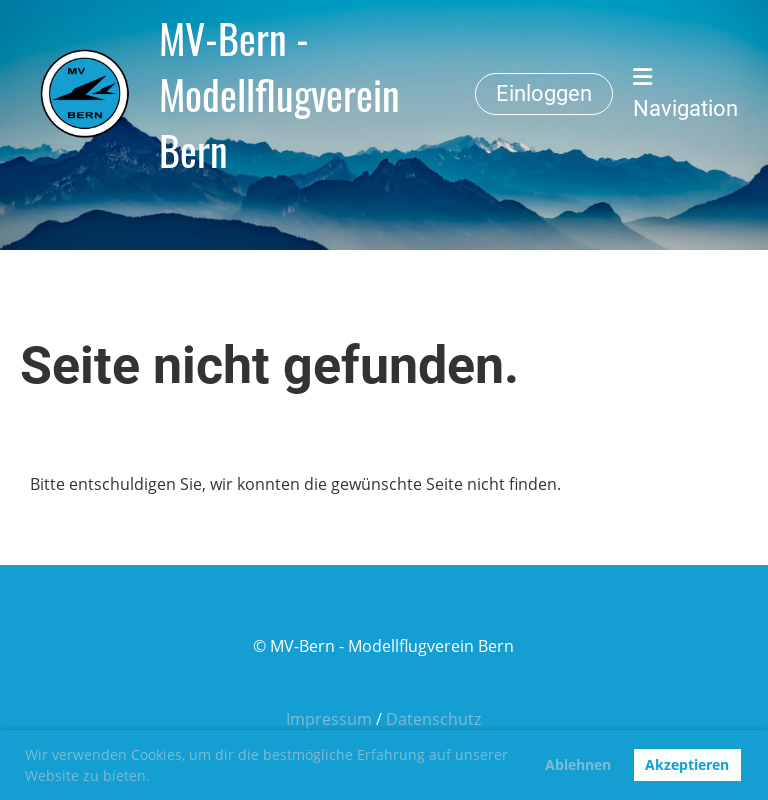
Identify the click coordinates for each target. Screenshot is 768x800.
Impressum (329, 719)
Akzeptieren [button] (687, 764)
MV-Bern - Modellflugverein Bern (279, 94)
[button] (157, 778)
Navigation (685, 93)
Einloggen (544, 93)
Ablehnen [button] (578, 764)
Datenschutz (433, 719)
